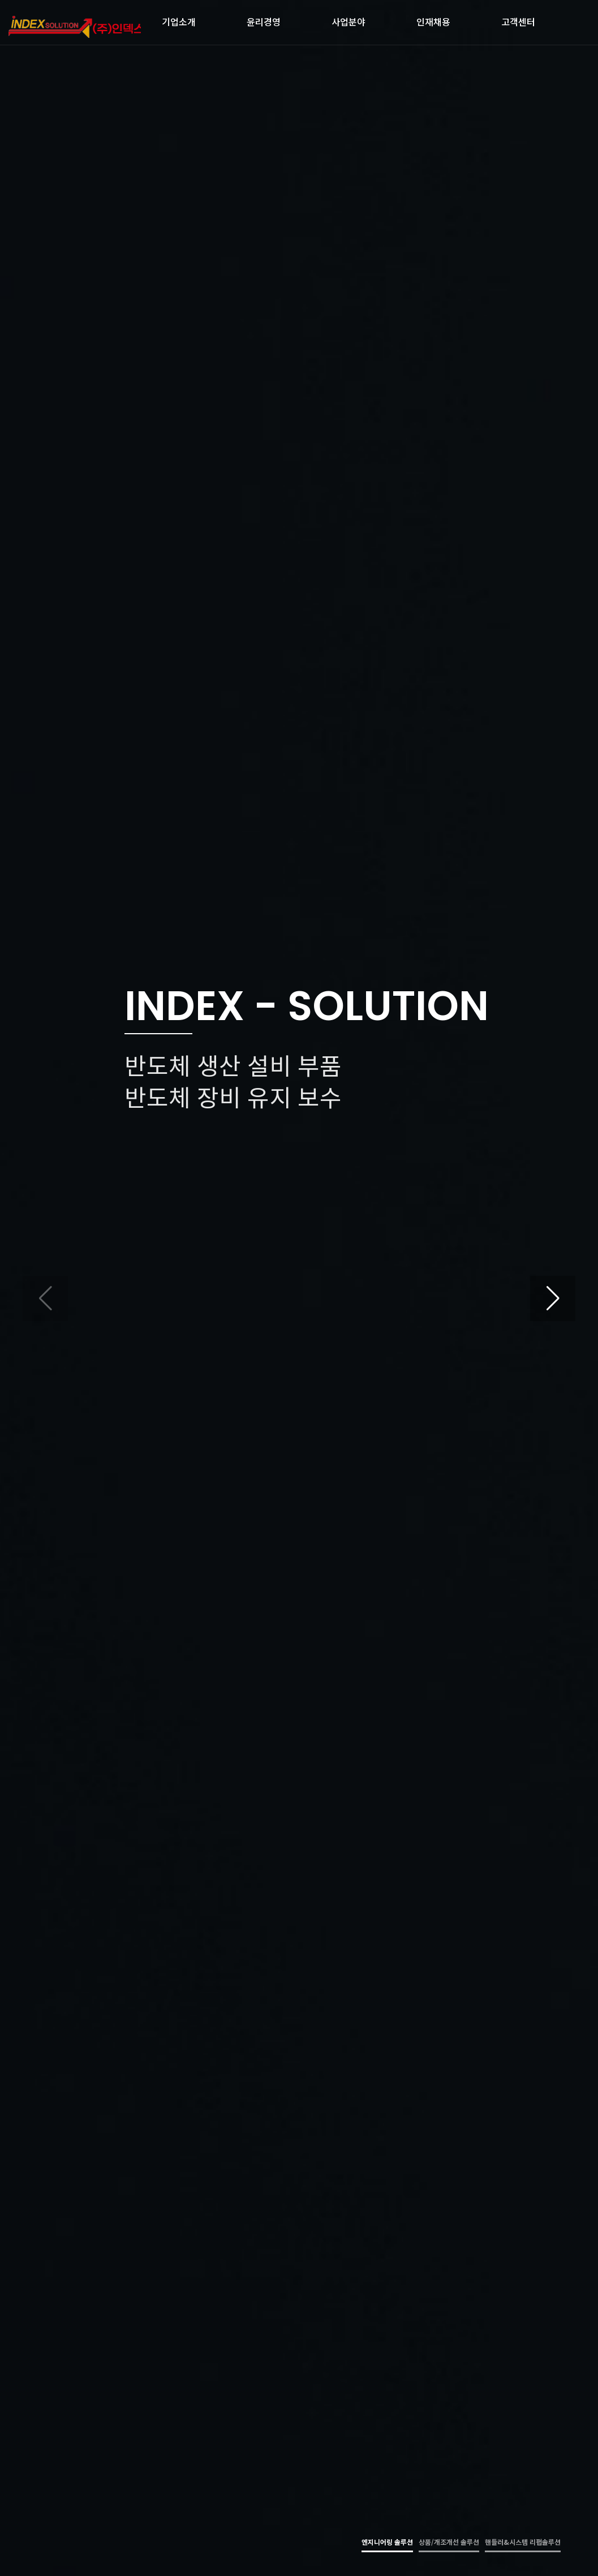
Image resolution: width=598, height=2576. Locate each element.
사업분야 (348, 19)
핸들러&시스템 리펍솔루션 (523, 2542)
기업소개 (179, 19)
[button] (552, 1298)
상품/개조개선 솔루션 (449, 2542)
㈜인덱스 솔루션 (74, 27)
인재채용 (433, 19)
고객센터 (518, 19)
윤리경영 (264, 19)
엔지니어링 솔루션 (387, 2542)
